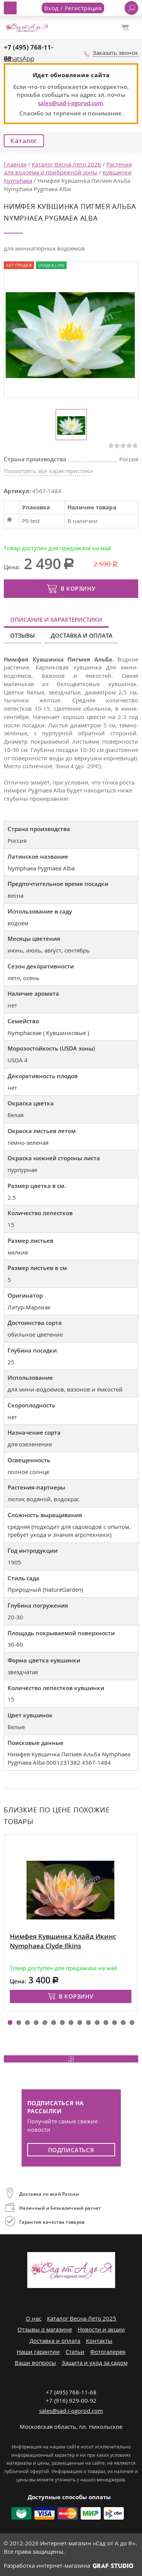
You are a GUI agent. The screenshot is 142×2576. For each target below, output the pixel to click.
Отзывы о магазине (44, 2329)
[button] (10, 2022)
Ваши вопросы (35, 2362)
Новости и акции (101, 2329)
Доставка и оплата (81, 635)
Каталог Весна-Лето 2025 (81, 2318)
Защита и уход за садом (95, 2362)
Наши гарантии (38, 2351)
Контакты (99, 2340)
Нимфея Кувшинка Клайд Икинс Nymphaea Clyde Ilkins (63, 1941)
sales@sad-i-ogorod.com (70, 103)
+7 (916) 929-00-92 (71, 2400)
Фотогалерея (107, 2351)
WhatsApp (19, 58)
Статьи (75, 2351)
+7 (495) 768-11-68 (71, 2392)
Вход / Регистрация (73, 8)
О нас (33, 2318)
